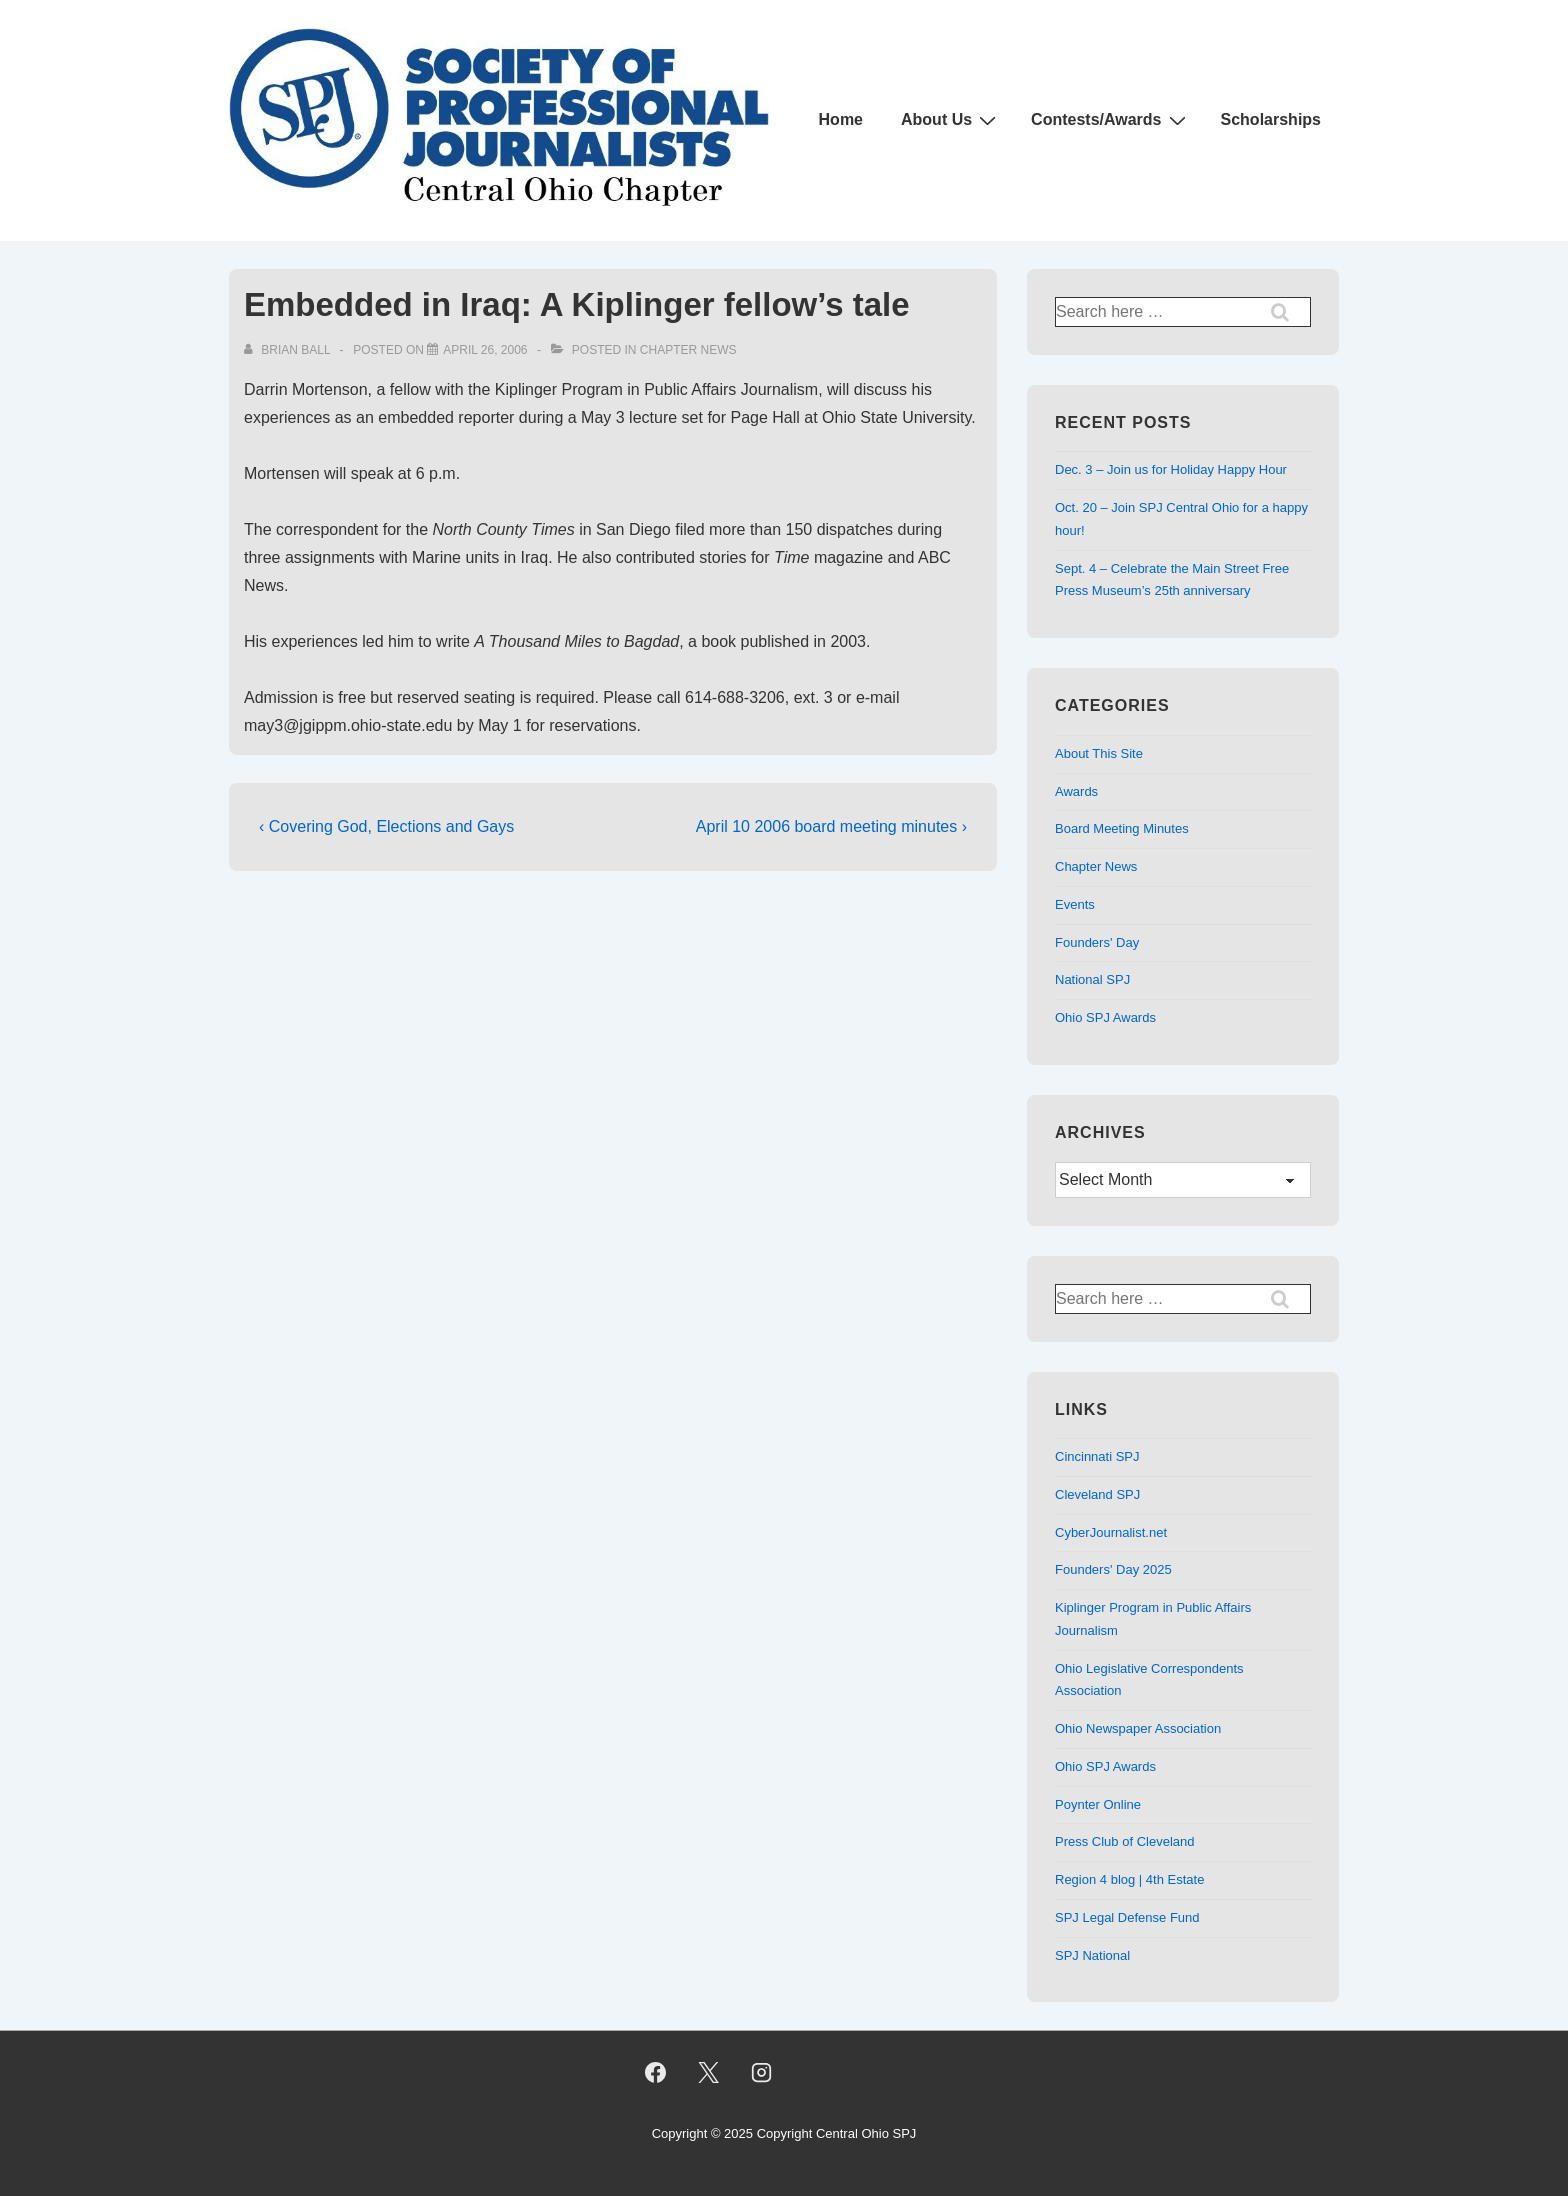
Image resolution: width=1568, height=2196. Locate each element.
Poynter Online (1098, 1804)
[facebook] (656, 2072)
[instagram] (761, 2072)
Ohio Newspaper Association (1138, 1728)
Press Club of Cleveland (1124, 1841)
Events (1075, 904)
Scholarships (1271, 119)
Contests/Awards (1110, 120)
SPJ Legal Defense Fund (1127, 1917)
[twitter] (708, 2072)
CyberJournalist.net (1111, 1532)
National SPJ (1092, 979)
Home (841, 119)
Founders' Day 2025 (1113, 1569)
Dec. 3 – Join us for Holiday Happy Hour (1171, 469)
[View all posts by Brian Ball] (289, 350)
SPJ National (1092, 1955)
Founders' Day (1097, 942)
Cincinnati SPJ (1097, 1456)
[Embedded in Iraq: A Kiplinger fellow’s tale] (485, 350)
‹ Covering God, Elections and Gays (386, 826)
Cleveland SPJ (1097, 1494)
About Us (951, 120)
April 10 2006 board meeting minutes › (831, 826)
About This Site (1099, 753)
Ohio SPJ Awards (1105, 1017)
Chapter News (688, 350)
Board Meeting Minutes (1122, 828)
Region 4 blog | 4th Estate (1129, 1879)
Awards (1076, 791)
